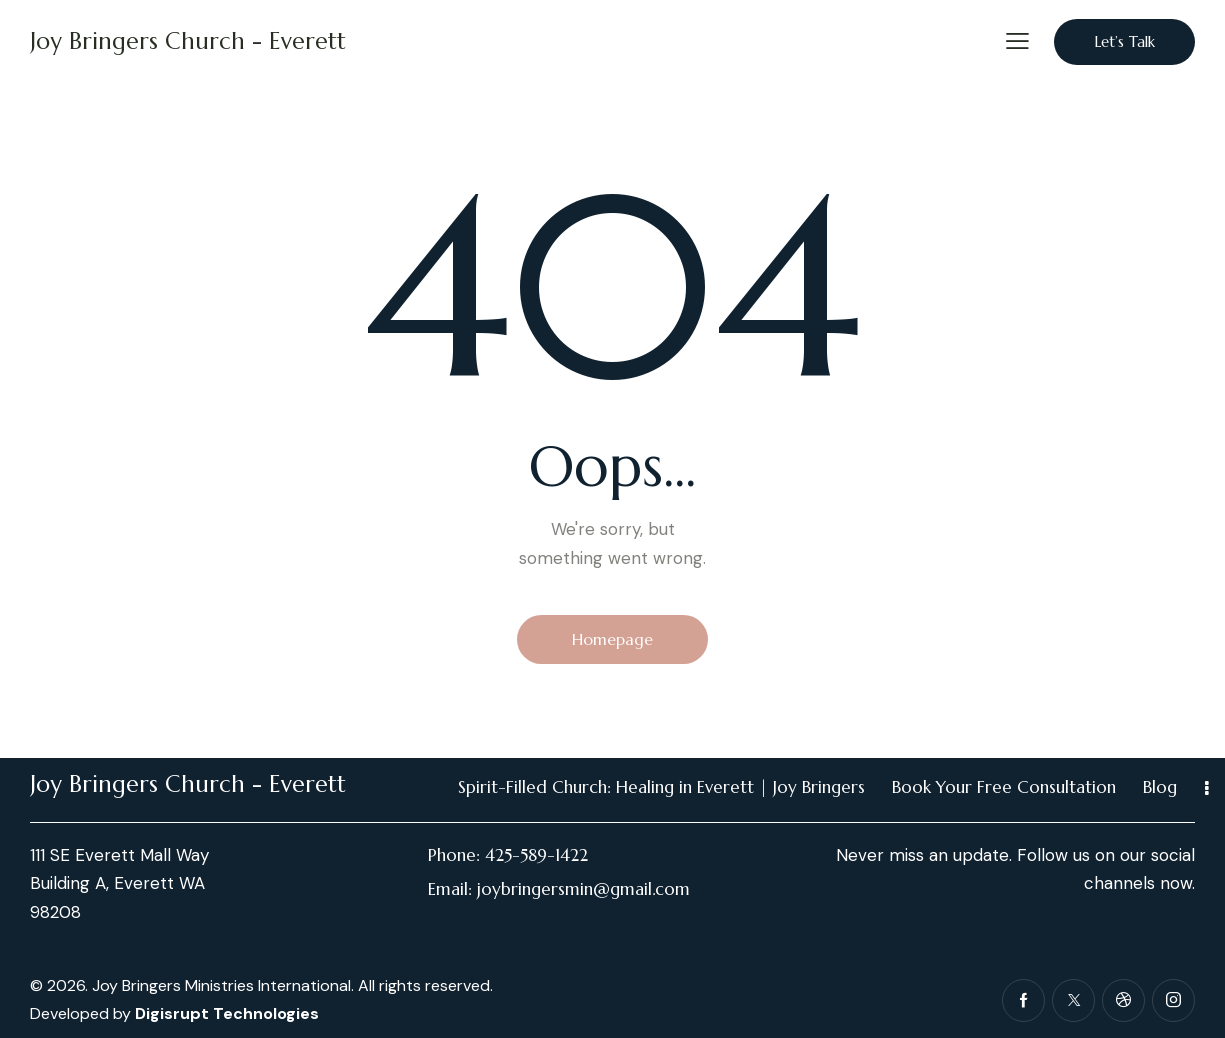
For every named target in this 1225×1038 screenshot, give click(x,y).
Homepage (612, 639)
